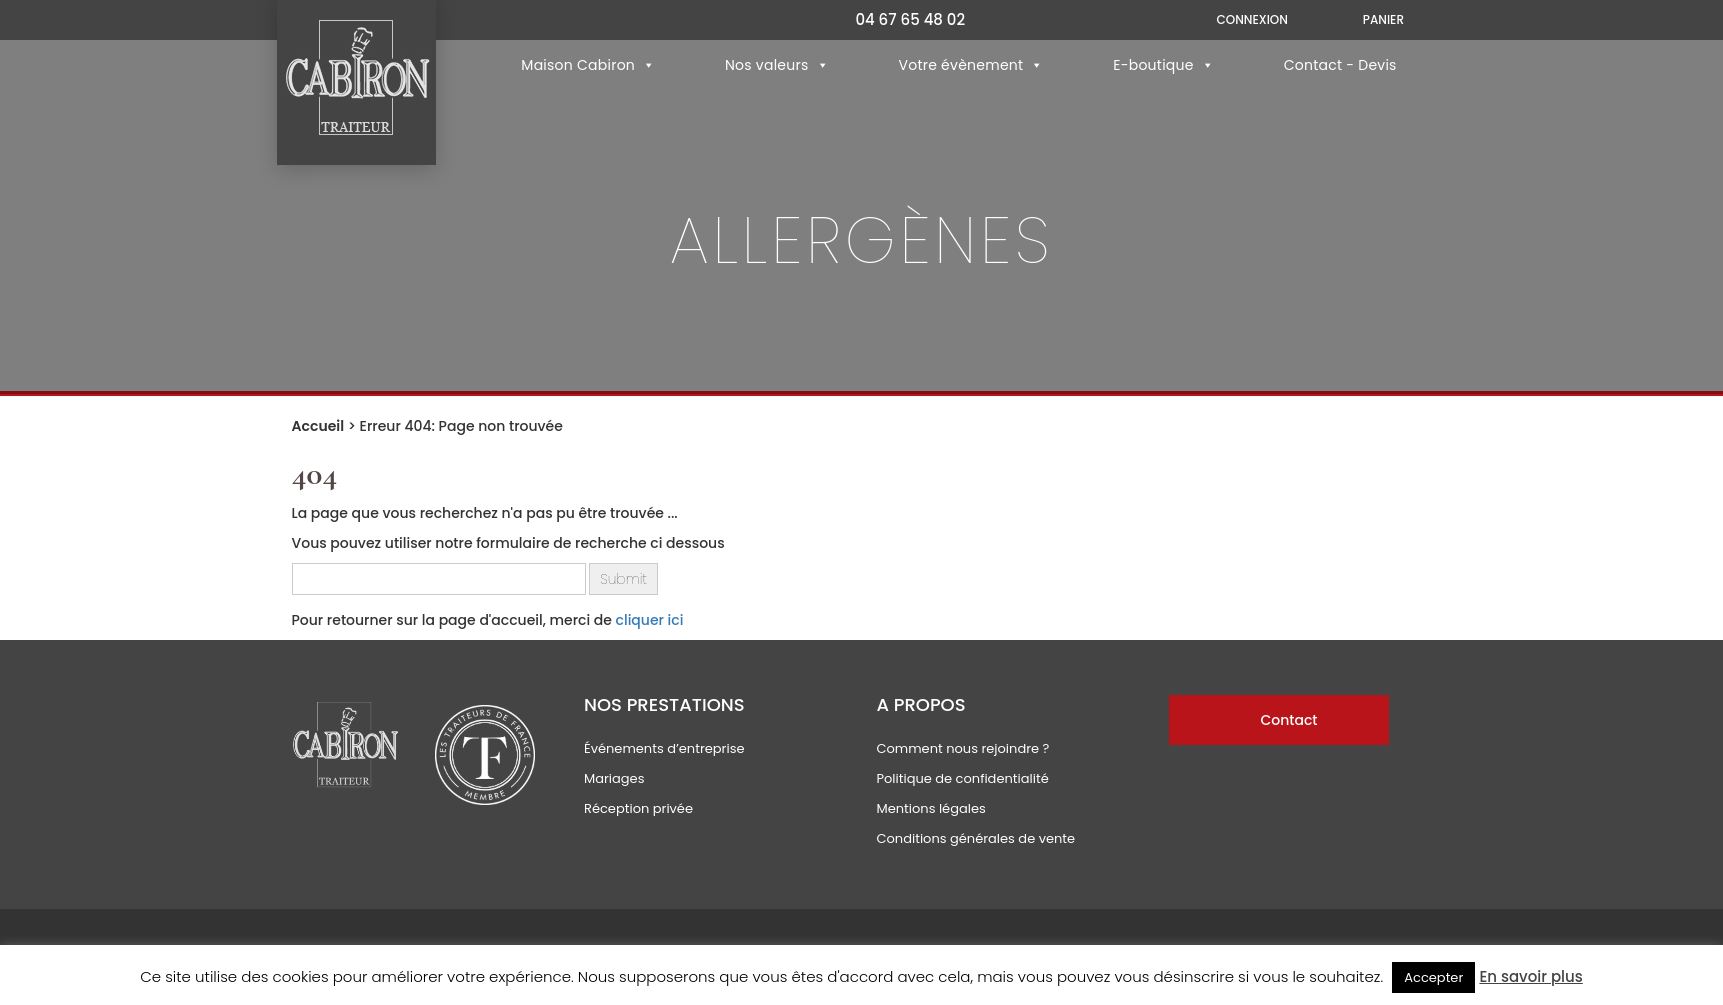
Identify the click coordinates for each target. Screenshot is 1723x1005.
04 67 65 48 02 (910, 19)
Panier (1383, 19)
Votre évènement (970, 65)
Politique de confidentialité (962, 778)
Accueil (318, 426)
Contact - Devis (1340, 65)
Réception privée (638, 808)
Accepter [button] (1433, 977)
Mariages (614, 778)
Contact (1288, 720)
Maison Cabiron (588, 65)
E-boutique (1163, 65)
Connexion (1251, 19)
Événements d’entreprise (664, 748)
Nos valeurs (777, 65)
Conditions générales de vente (975, 838)
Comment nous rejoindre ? (962, 748)
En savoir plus (1530, 976)
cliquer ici (650, 620)
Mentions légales (930, 808)
